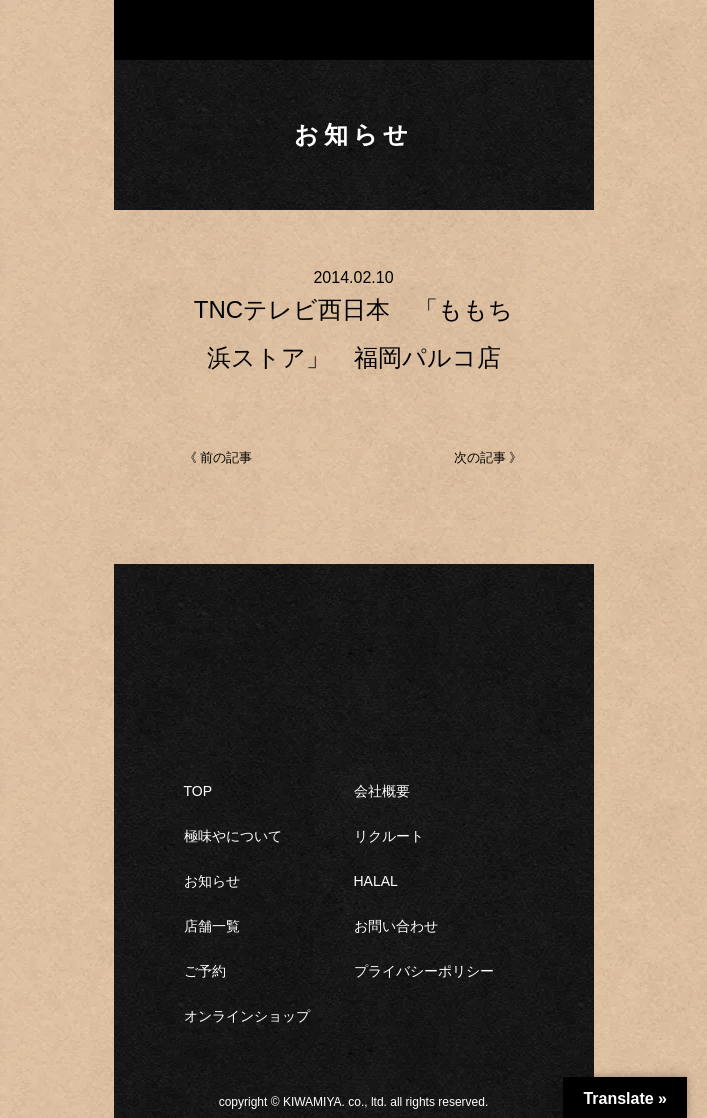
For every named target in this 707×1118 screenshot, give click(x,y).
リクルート (389, 836)
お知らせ (212, 881)
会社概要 (382, 791)
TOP (198, 791)
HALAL (376, 881)
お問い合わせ (396, 926)
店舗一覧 (212, 926)
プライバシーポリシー (424, 971)
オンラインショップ (247, 1016)
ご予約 (205, 971)
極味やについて (233, 836)
